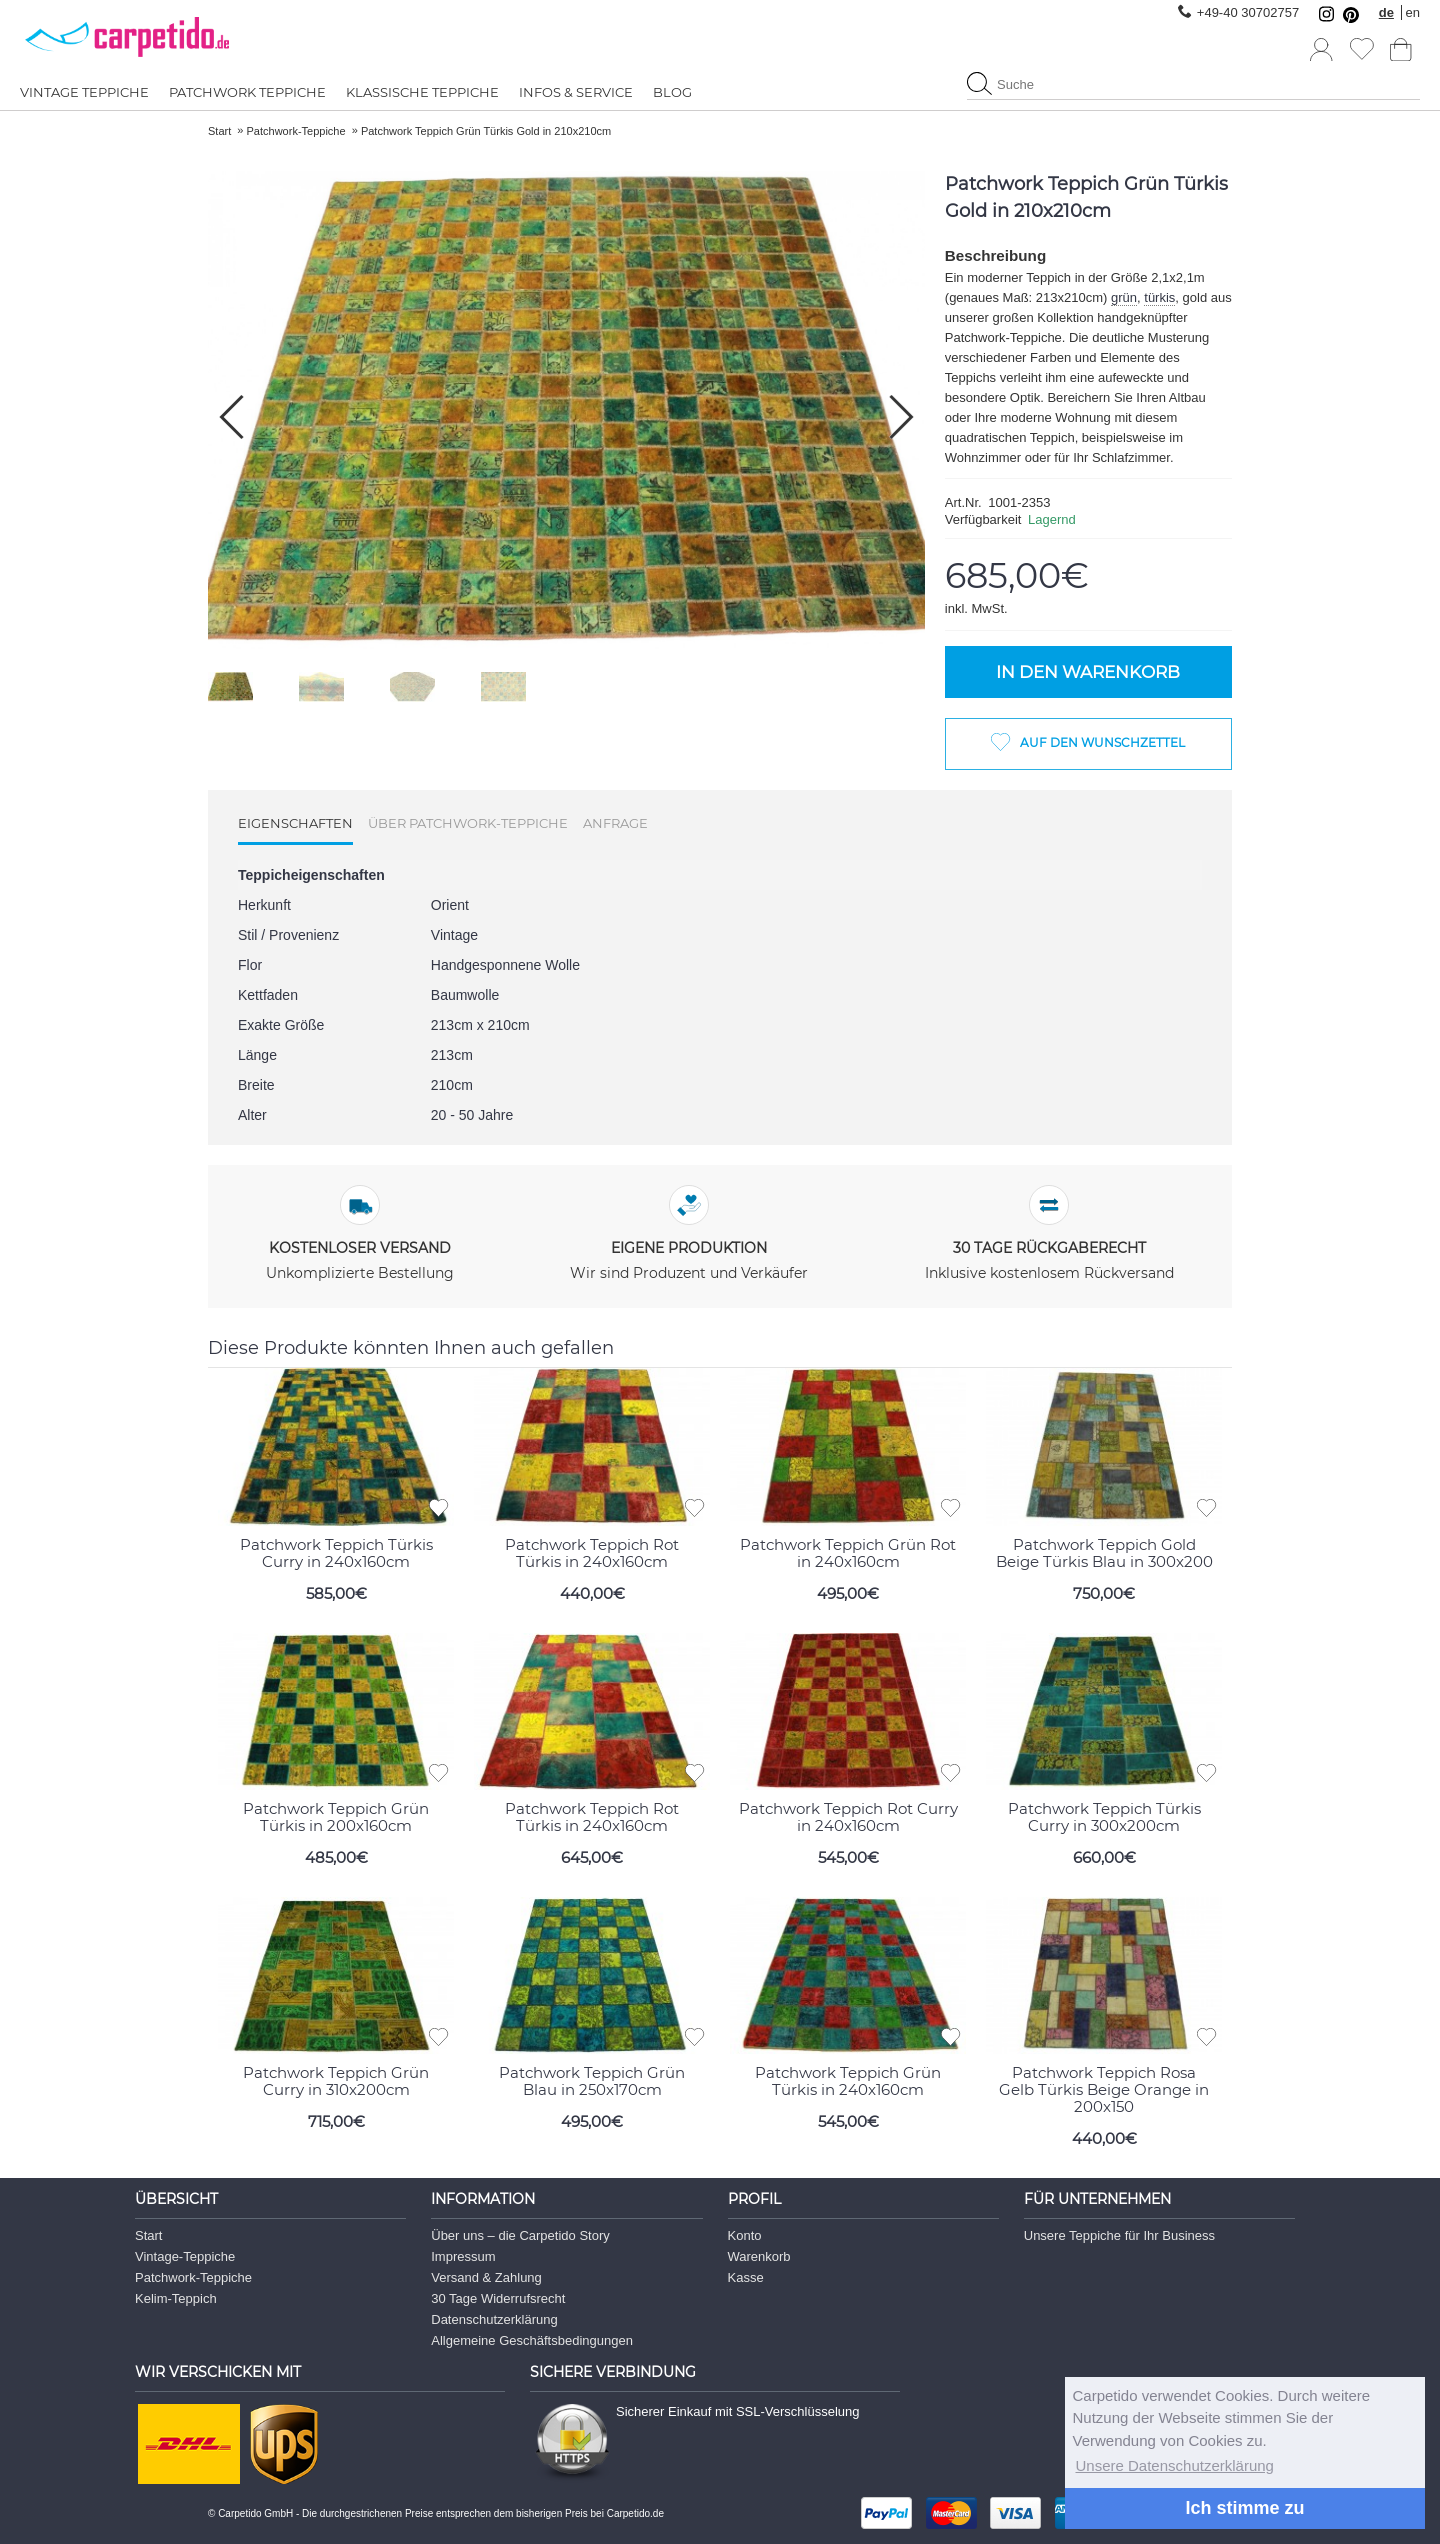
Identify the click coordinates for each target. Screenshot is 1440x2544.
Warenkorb (759, 2256)
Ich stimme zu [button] (1244, 2508)
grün (1124, 297)
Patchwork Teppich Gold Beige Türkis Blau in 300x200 (1104, 1552)
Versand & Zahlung (486, 2277)
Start (148, 2235)
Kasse (746, 2277)
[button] (901, 417)
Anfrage (615, 823)
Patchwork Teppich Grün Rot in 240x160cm (848, 1552)
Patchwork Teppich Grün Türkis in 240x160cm (848, 2081)
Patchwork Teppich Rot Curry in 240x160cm (848, 1817)
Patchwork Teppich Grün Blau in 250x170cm (592, 2081)
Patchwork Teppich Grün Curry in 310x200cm (336, 2081)
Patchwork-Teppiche (193, 2277)
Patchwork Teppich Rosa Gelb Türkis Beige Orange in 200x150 (1104, 2089)
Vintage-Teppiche (185, 2256)
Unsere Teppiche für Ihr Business (1119, 2235)
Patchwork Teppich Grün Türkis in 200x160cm (336, 1817)
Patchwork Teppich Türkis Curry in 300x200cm (1104, 1817)
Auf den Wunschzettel (1102, 742)
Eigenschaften (295, 823)
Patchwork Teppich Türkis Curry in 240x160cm (336, 1552)
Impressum (463, 2256)
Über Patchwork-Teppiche (468, 823)
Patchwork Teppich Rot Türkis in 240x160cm (592, 1552)
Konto (745, 2235)
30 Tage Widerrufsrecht (498, 2298)
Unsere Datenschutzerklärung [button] (1175, 2465)
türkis (1159, 297)
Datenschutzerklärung (494, 2319)
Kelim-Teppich (176, 2298)
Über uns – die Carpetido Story (520, 2235)
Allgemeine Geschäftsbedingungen (532, 2340)
